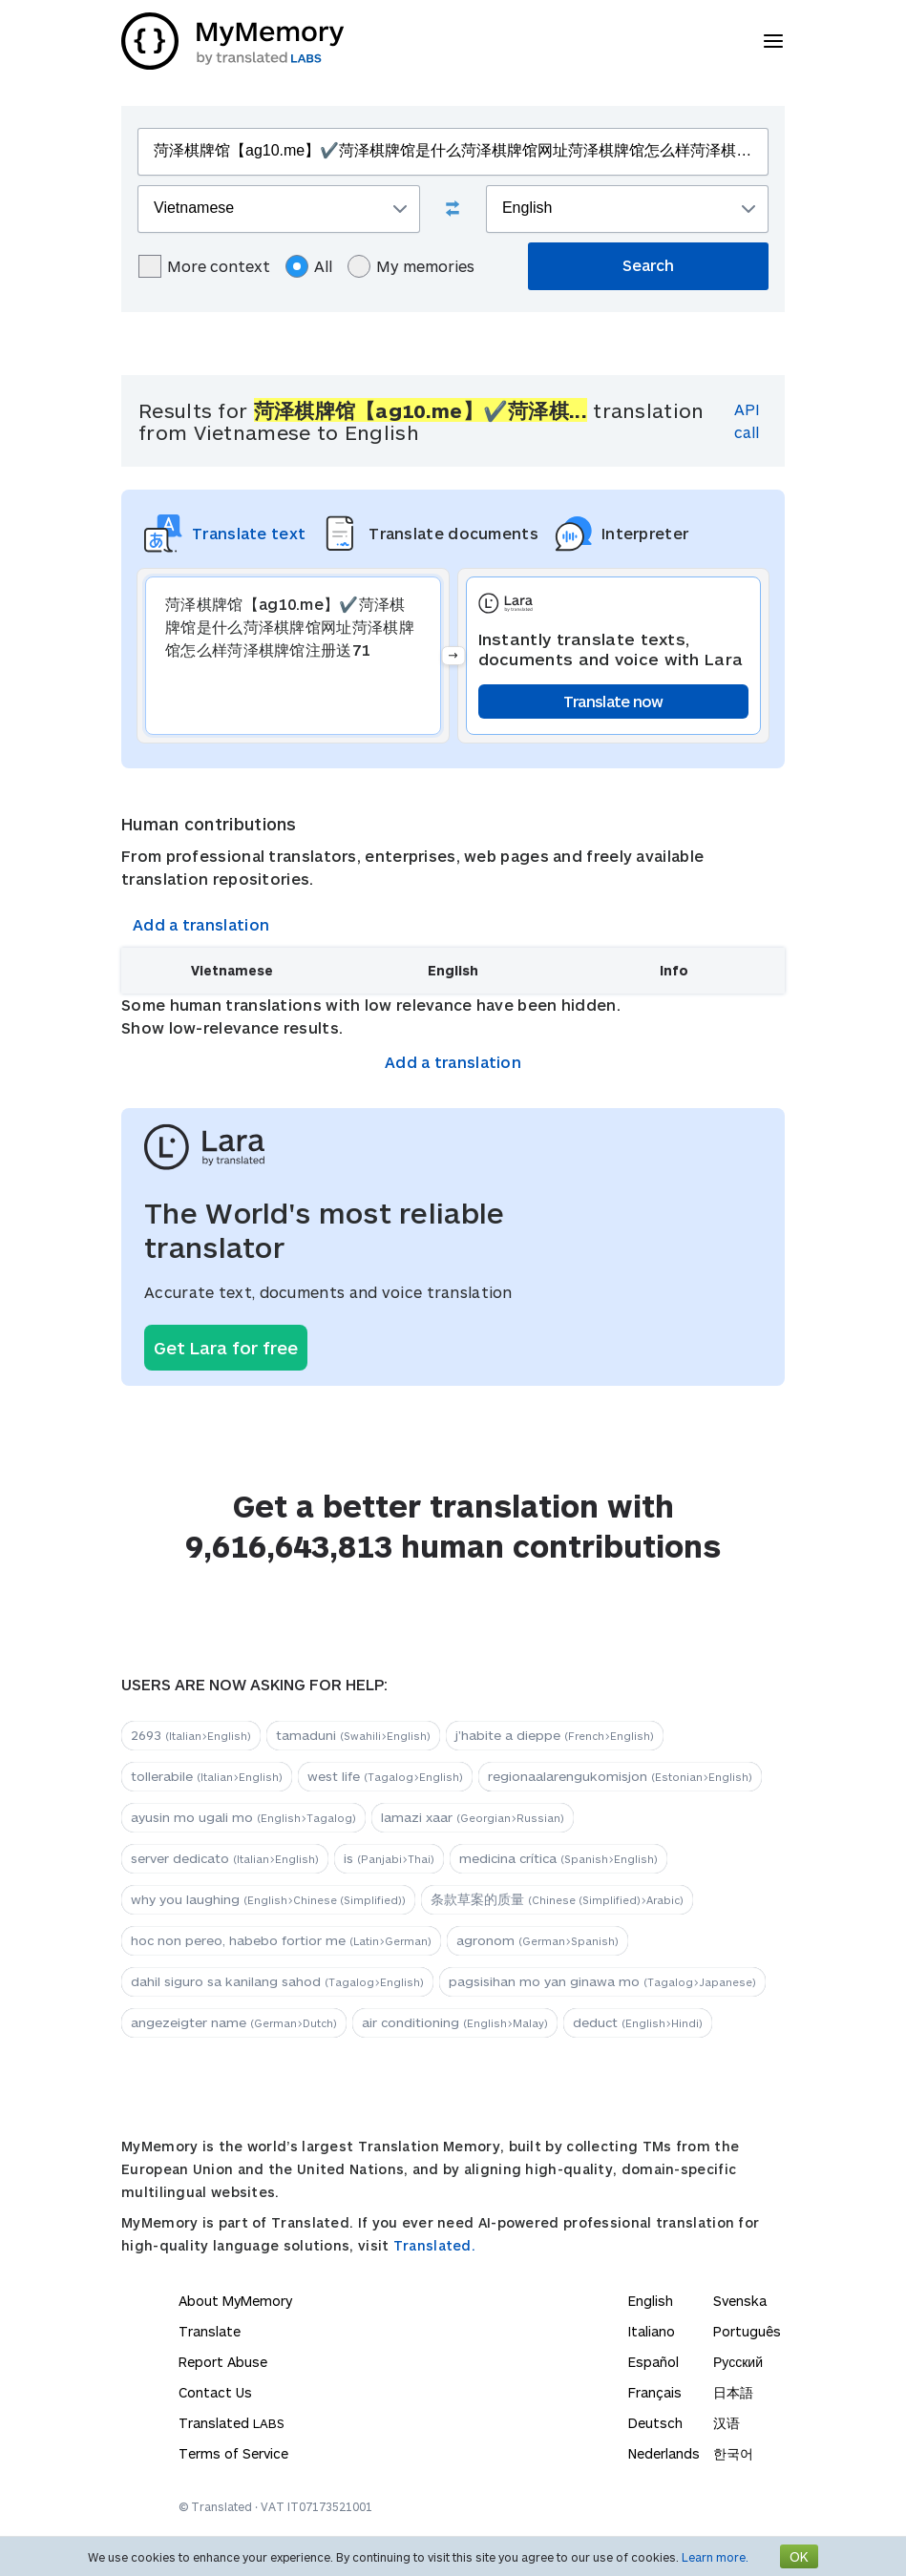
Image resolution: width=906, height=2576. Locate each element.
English (650, 2301)
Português (747, 2331)
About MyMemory (235, 2301)
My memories (411, 266)
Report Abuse (223, 2362)
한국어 (733, 2453)
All (308, 266)
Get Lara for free (226, 1347)
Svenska (740, 2301)
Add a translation (201, 924)
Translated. (434, 2245)
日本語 (733, 2392)
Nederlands (664, 2453)
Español (653, 2362)
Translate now (613, 701)
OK (799, 2556)
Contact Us (215, 2392)
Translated (231, 2423)
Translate (210, 2331)
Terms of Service (233, 2453)
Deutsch (655, 2423)
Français (655, 2392)
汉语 (726, 2423)
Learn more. (715, 2557)
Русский (738, 2362)
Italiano (651, 2331)
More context (204, 266)
